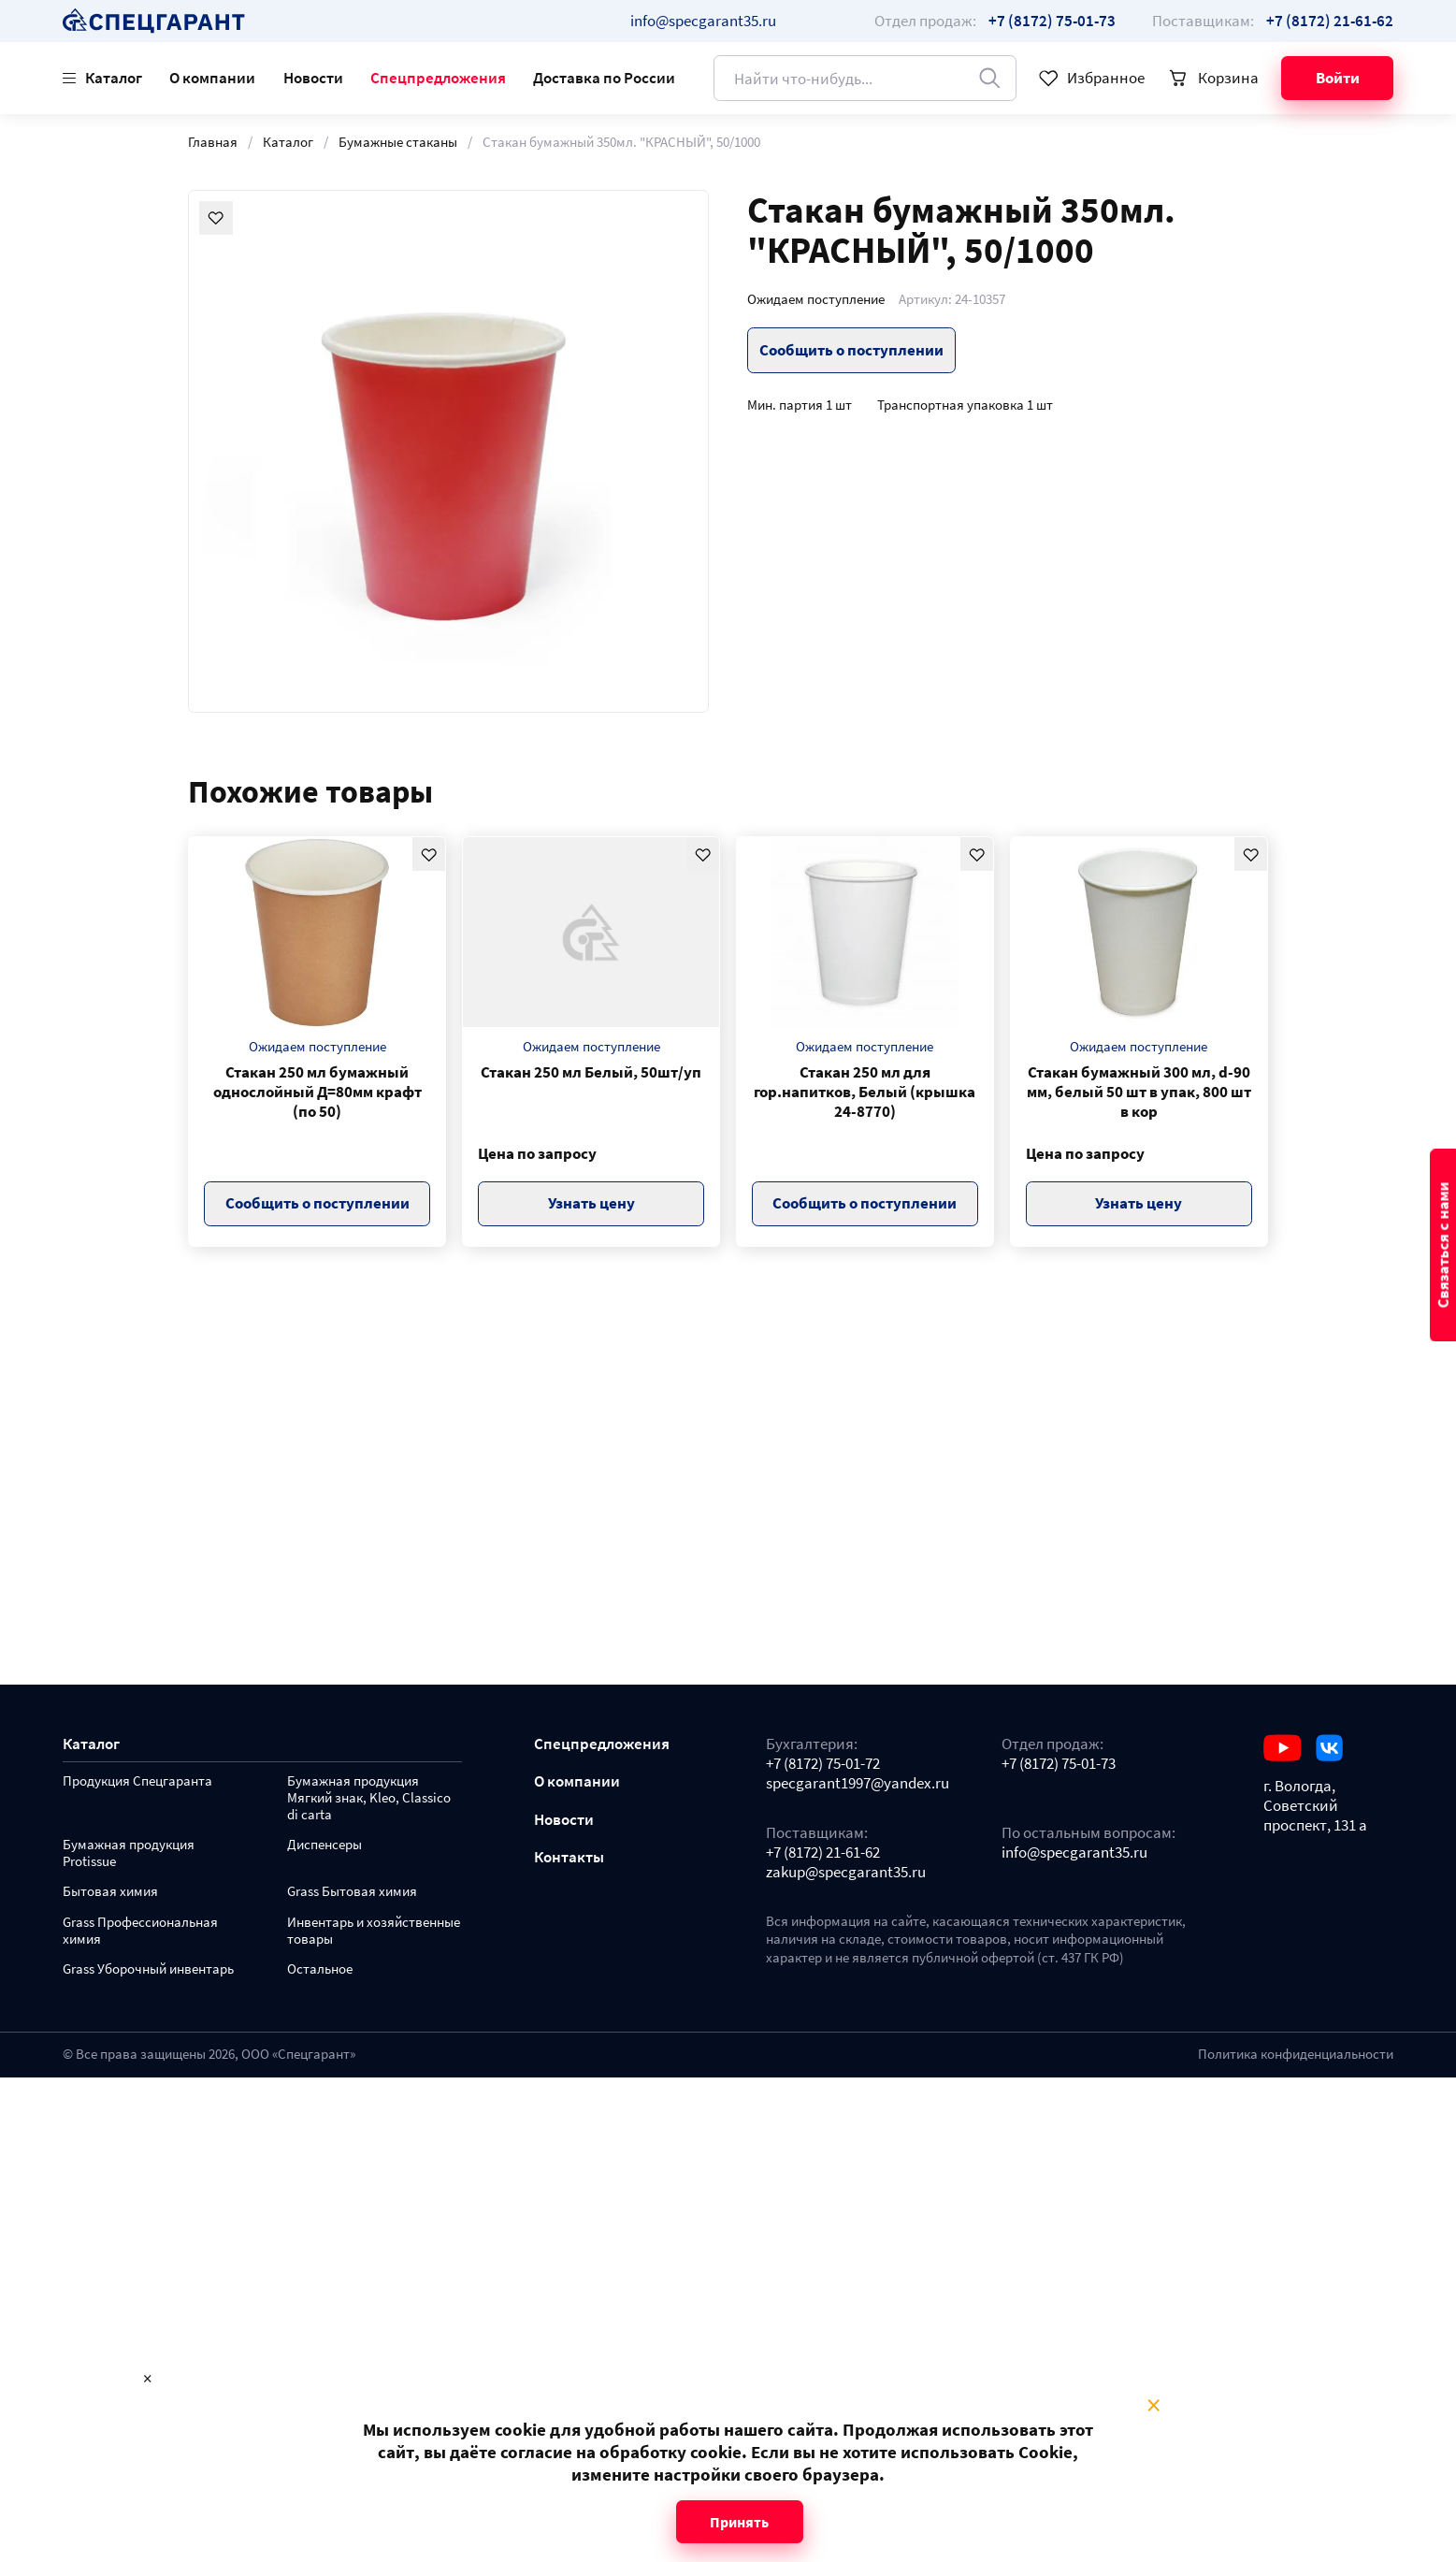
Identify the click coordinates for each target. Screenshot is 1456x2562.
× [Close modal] (1153, 2406)
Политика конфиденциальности (1295, 2054)
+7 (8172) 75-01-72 (823, 1763)
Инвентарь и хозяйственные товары (373, 1931)
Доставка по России (604, 77)
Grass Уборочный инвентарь (148, 1969)
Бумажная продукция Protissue (129, 1853)
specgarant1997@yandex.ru (857, 1783)
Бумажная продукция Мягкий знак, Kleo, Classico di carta (369, 1798)
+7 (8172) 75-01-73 (1059, 1763)
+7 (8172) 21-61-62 (823, 1852)
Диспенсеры (324, 1845)
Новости (313, 77)
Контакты (569, 1857)
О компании (212, 77)
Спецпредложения (438, 77)
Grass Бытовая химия (352, 1892)
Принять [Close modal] (739, 2521)
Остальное (320, 1969)
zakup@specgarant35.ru (846, 1872)
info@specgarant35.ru (703, 20)
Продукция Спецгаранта (137, 1781)
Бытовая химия (110, 1892)
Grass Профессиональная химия (140, 1931)
